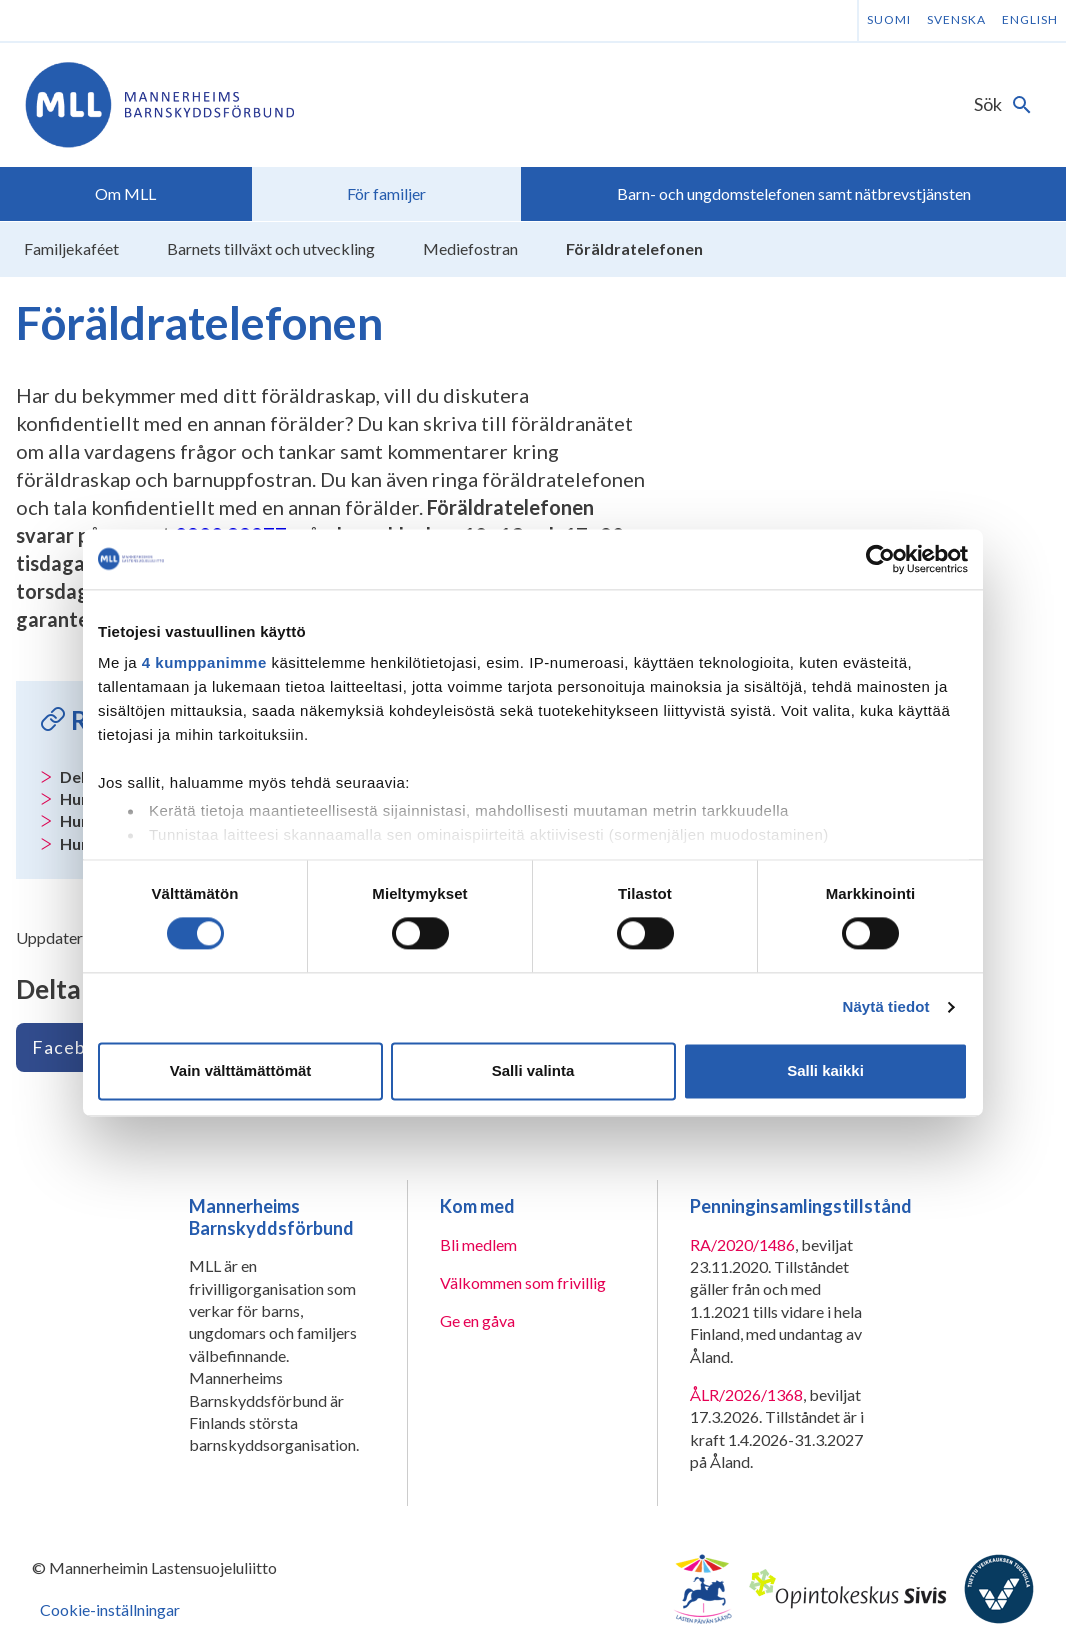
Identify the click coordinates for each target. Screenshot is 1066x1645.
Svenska (956, 19)
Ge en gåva (477, 1320)
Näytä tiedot (886, 1007)
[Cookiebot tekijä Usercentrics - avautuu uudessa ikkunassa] (880, 559)
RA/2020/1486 (742, 1244)
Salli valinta (533, 1070)
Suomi (889, 19)
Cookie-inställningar (110, 1609)
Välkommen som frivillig (523, 1282)
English (1030, 19)
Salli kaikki (825, 1070)
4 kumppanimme (204, 662)
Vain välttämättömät (241, 1070)
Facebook (75, 1047)
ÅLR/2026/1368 (746, 1394)
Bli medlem (478, 1244)
